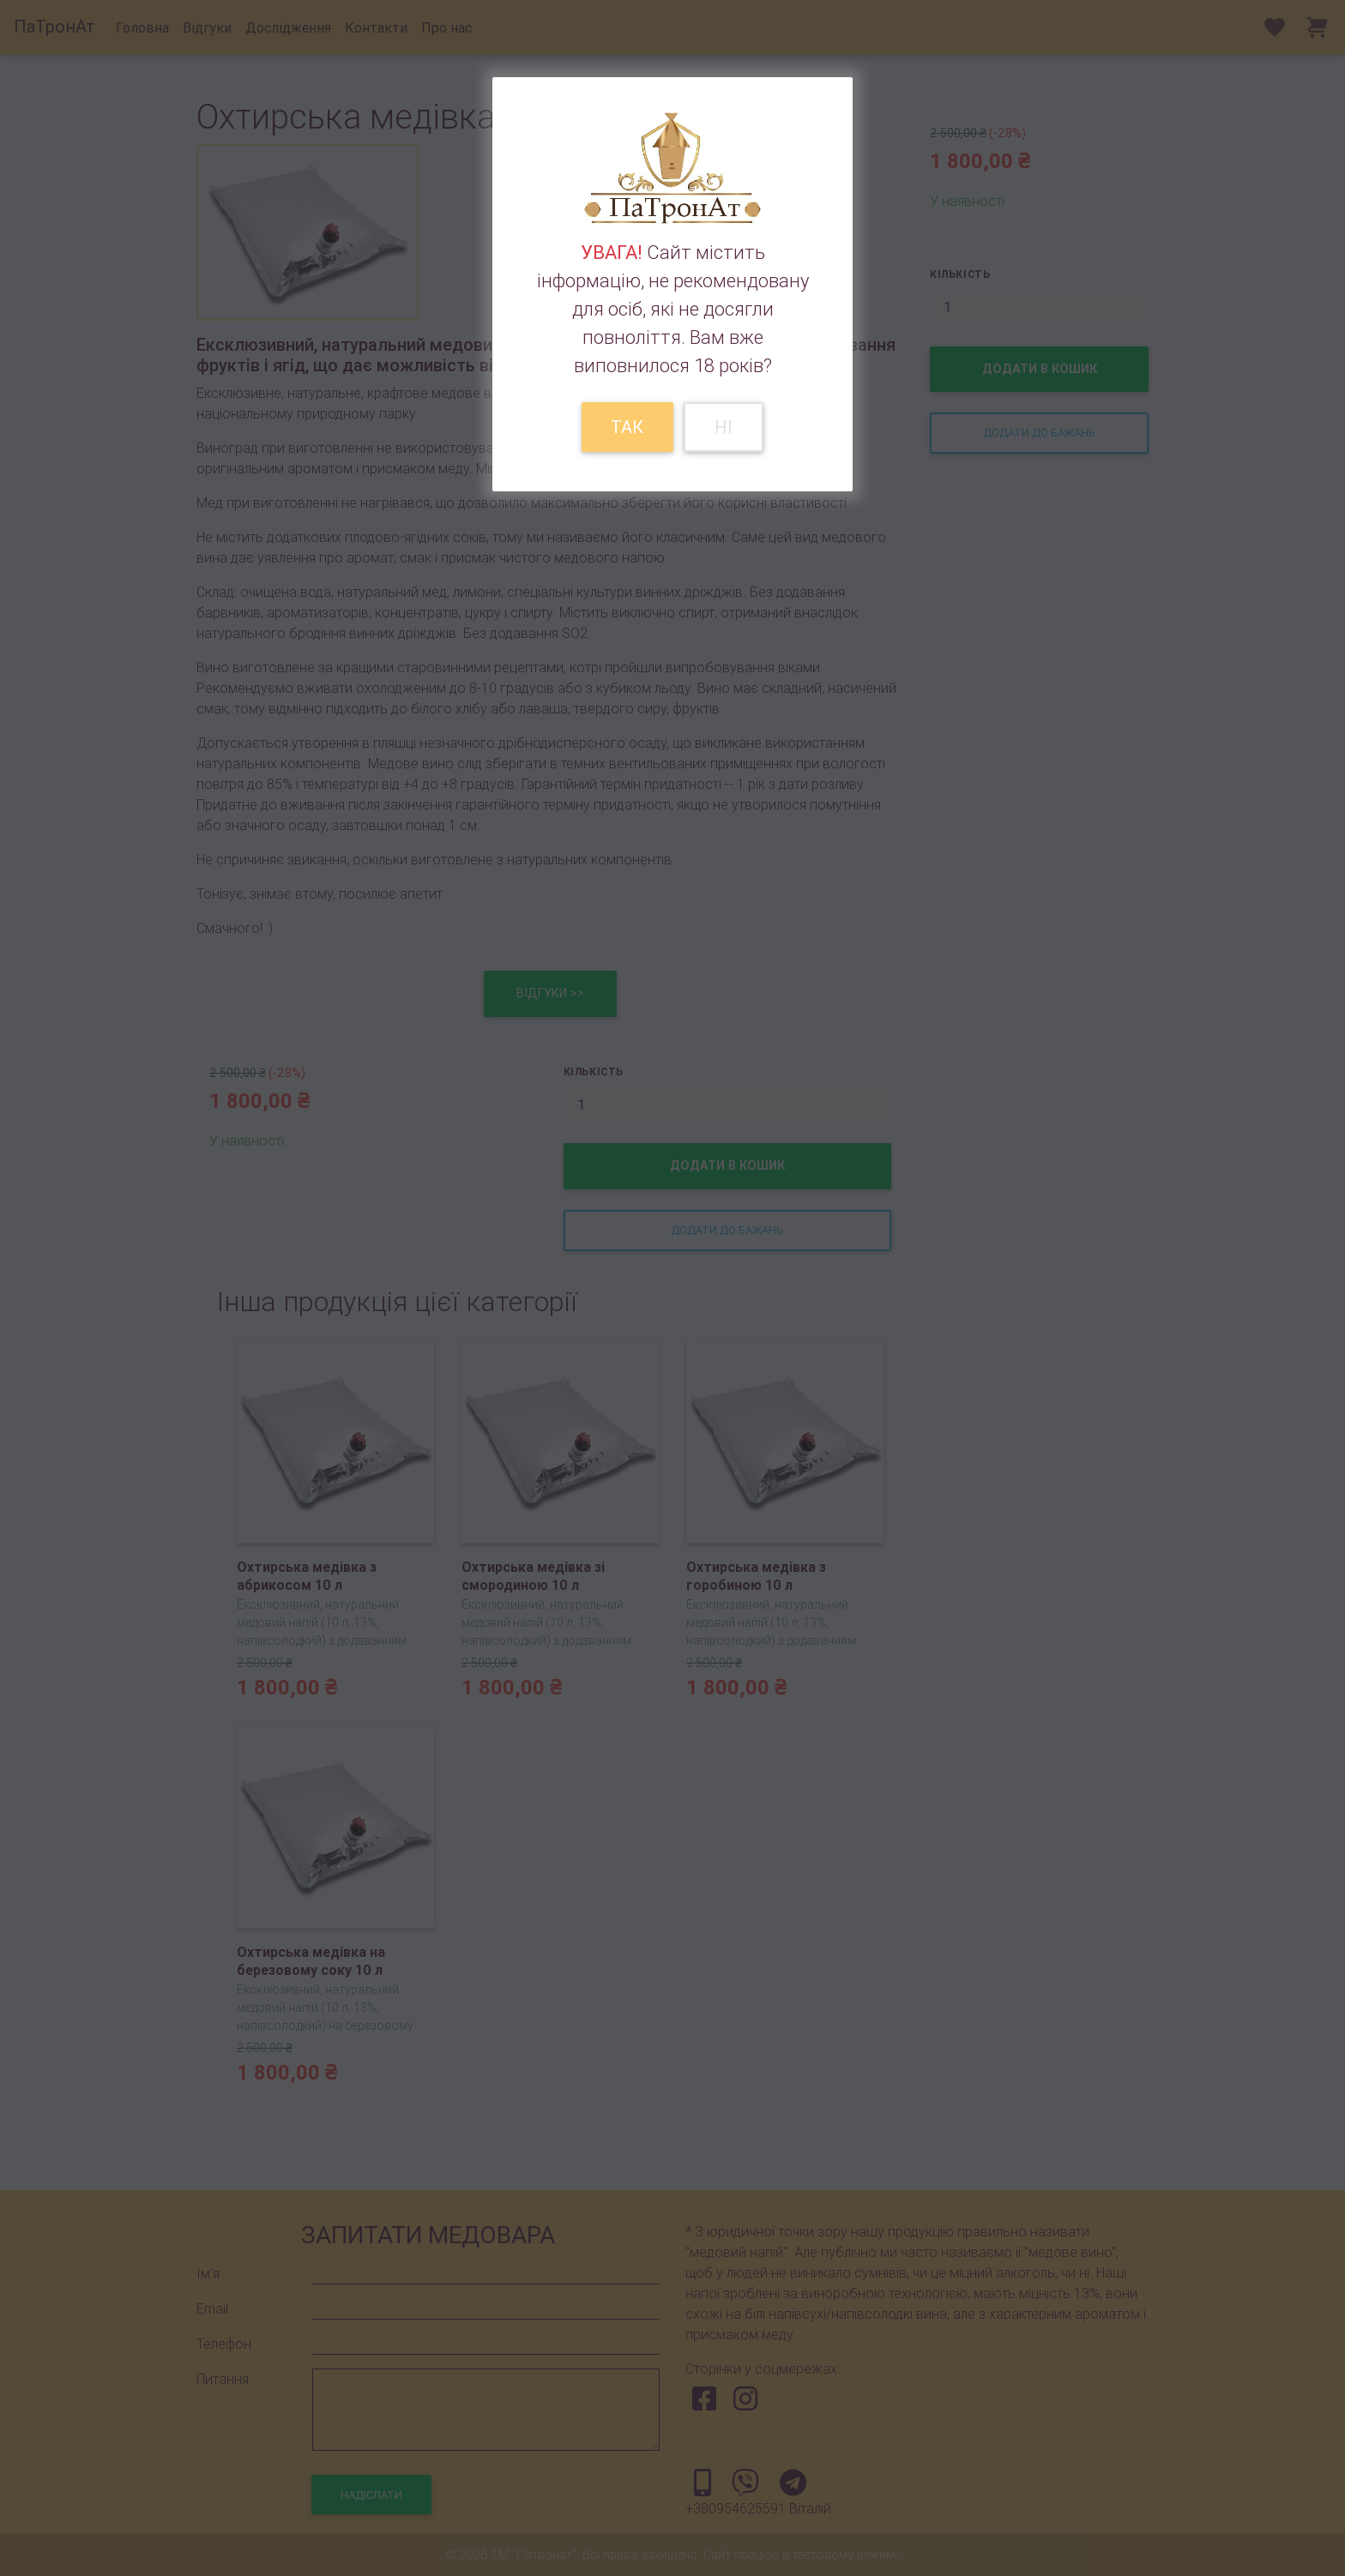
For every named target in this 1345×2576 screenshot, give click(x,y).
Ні (724, 426)
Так (627, 426)
